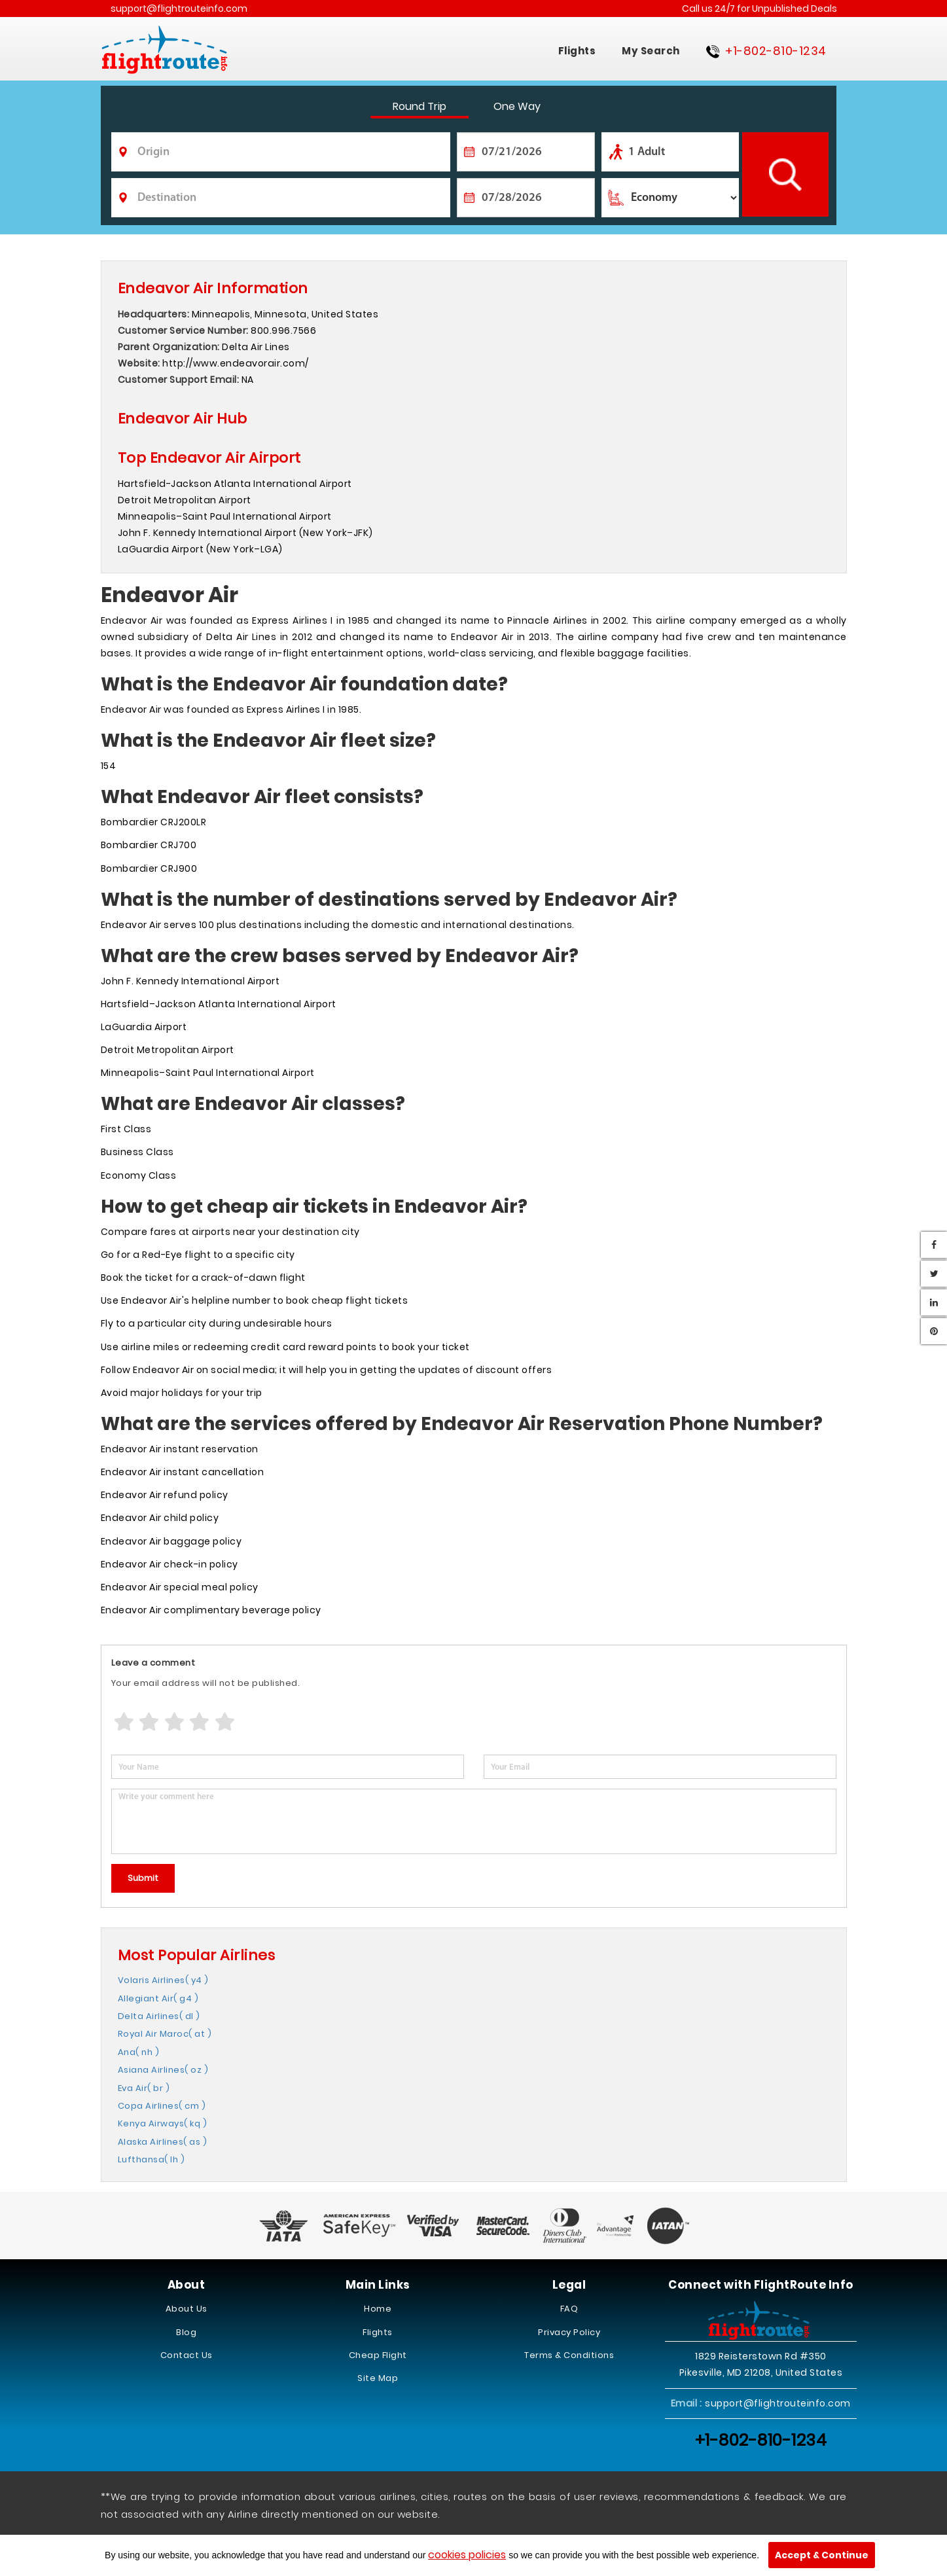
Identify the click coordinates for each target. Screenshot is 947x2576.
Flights (577, 51)
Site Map (377, 2378)
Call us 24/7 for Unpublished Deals (759, 8)
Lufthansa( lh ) (151, 2159)
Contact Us (186, 2355)
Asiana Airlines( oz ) (163, 2070)
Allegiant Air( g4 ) (158, 1998)
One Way (517, 106)
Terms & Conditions (569, 2355)
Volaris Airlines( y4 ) (163, 1980)
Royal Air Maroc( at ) (165, 2034)
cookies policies (467, 2554)
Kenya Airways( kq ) (162, 2123)
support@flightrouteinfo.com (179, 8)
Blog (186, 2332)
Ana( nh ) (139, 2052)
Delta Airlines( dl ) (159, 2016)
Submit (143, 1878)
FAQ (569, 2308)
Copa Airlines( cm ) (162, 2106)
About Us (186, 2308)
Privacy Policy (569, 2332)
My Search (651, 51)
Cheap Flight (378, 2355)
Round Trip (419, 106)
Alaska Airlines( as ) (162, 2142)
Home (377, 2308)
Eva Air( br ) (144, 2088)
